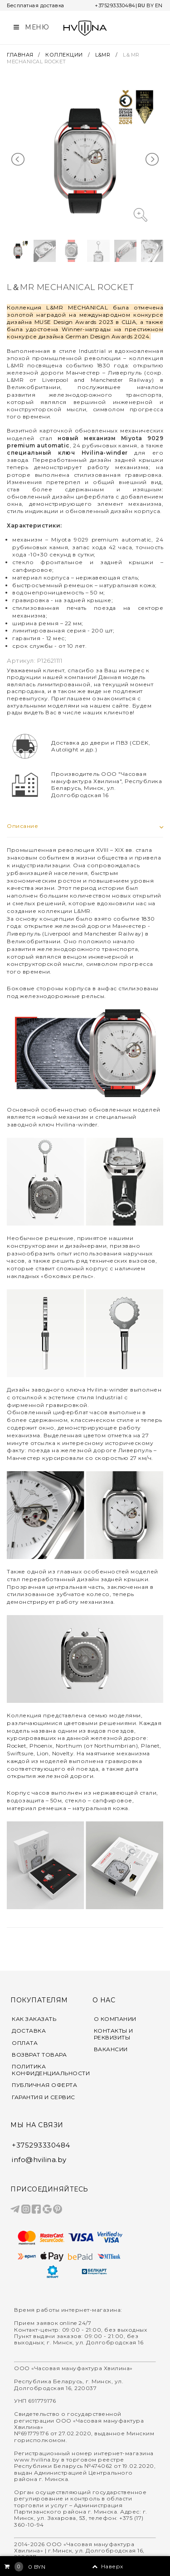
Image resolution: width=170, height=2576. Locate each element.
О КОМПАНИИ (115, 2019)
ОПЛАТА (25, 2043)
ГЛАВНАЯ (21, 55)
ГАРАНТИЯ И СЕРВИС (43, 2097)
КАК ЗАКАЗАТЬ (34, 2019)
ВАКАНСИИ (111, 2049)
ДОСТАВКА (29, 2031)
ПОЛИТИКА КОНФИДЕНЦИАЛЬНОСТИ (45, 2069)
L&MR (102, 55)
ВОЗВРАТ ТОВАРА (39, 2055)
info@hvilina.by (39, 2159)
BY (150, 5)
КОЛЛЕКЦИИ (64, 55)
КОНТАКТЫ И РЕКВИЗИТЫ (113, 2034)
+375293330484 (115, 5)
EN (159, 5)
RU (142, 5)
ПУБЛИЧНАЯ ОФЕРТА (44, 2085)
